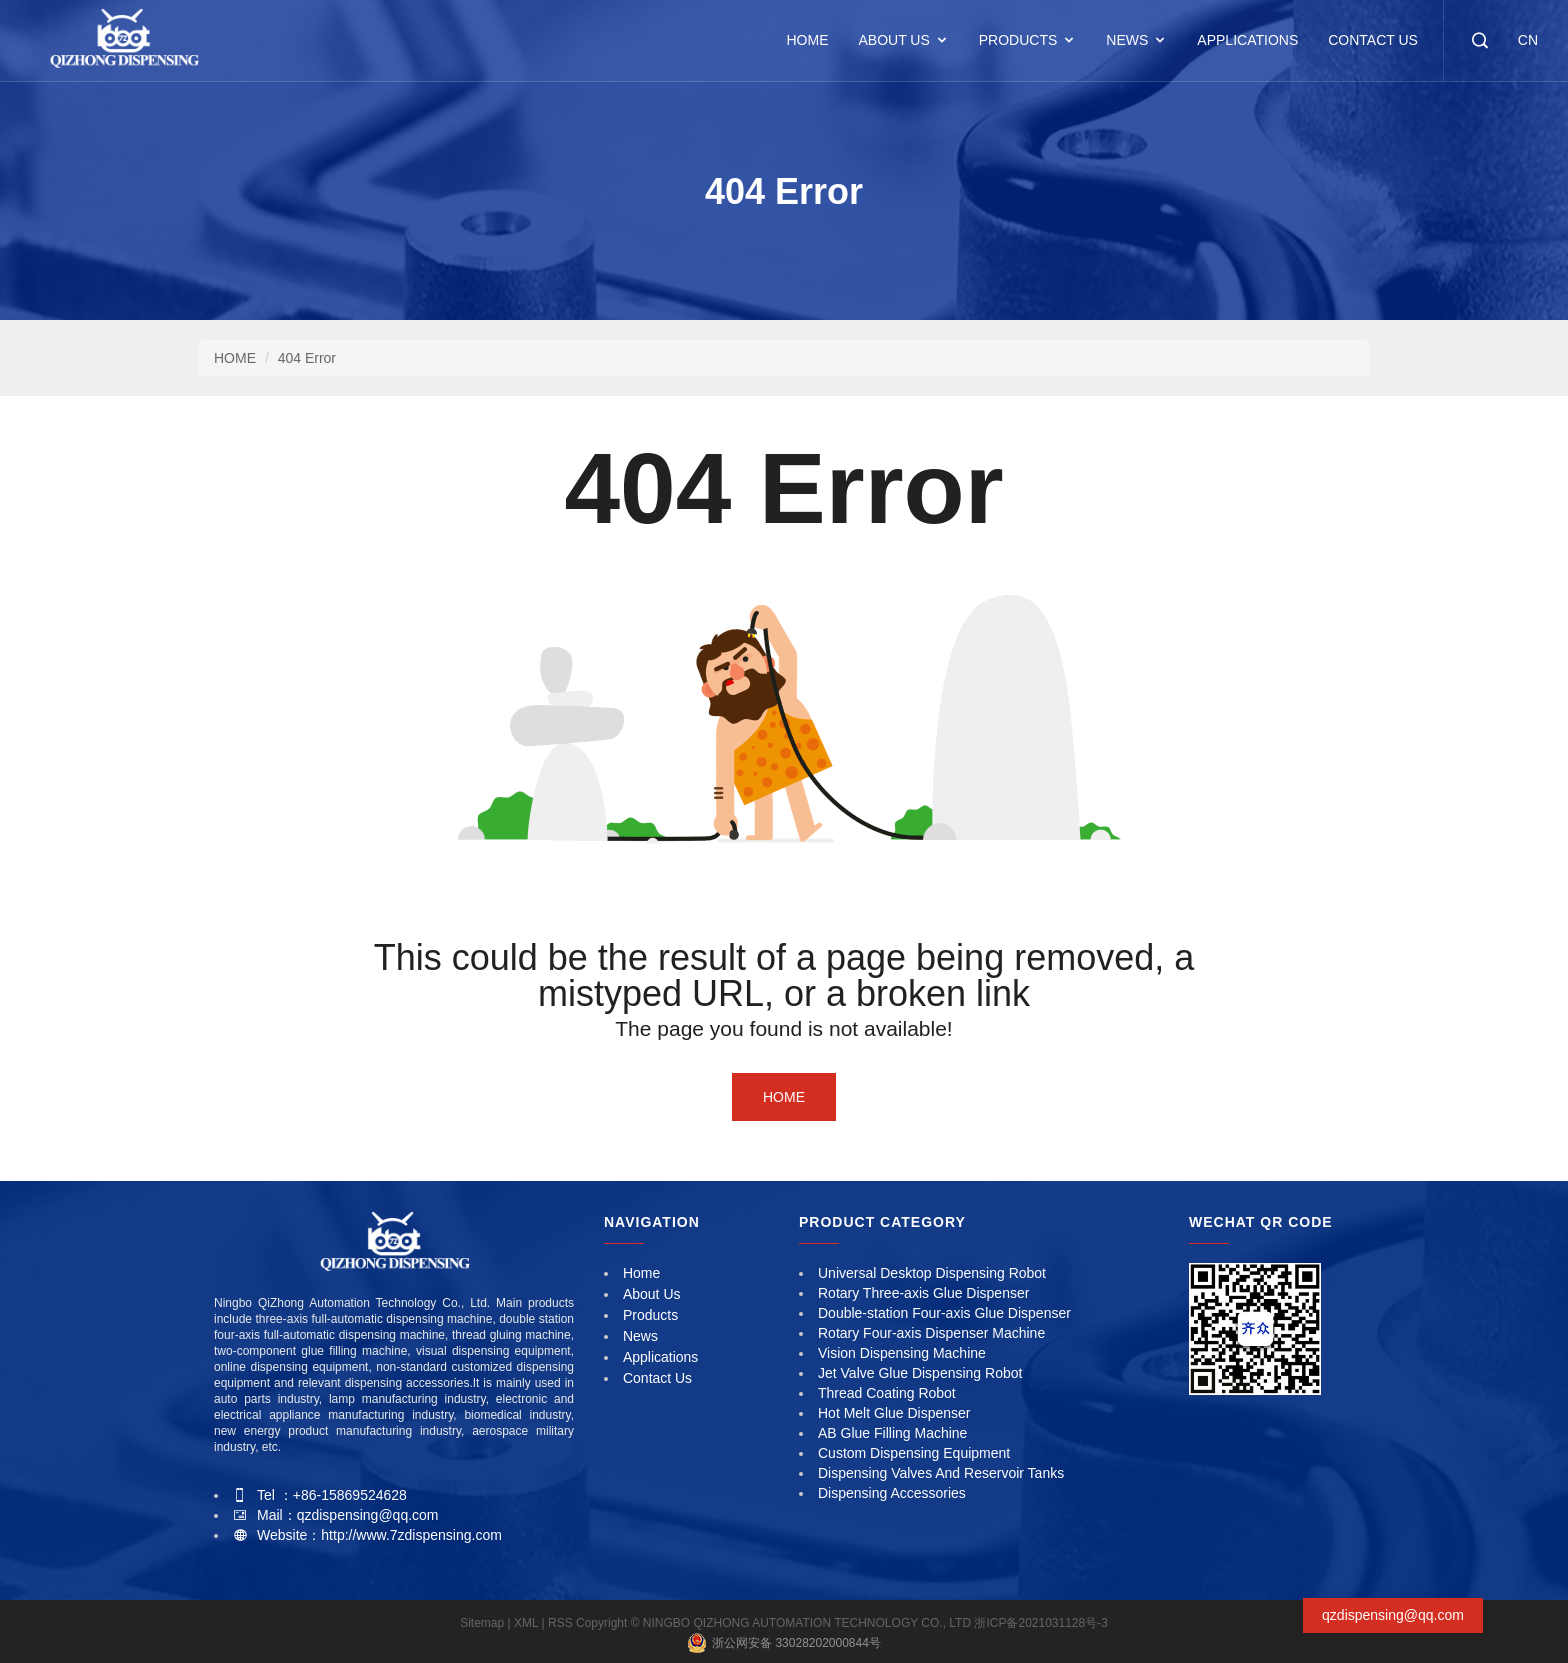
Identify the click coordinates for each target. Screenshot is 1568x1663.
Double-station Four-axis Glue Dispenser (944, 1313)
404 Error (307, 358)
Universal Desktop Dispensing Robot (932, 1273)
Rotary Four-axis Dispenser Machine (931, 1333)
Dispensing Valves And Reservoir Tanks (941, 1473)
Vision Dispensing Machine (902, 1353)
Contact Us (1373, 40)
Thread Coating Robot (887, 1393)
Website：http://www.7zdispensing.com (379, 1535)
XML (526, 1623)
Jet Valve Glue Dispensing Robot (920, 1373)
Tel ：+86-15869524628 (332, 1495)
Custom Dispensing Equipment (914, 1453)
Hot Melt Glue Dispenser (894, 1413)
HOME (807, 40)
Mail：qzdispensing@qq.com (348, 1515)
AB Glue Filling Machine (892, 1433)
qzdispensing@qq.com (1393, 1615)
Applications (1247, 40)
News (1127, 40)
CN (1528, 40)
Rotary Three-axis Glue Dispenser (923, 1293)
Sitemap (483, 1623)
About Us (893, 40)
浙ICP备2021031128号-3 (1040, 1623)
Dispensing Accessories (892, 1493)
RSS (560, 1623)
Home (784, 1097)
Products (1018, 40)
